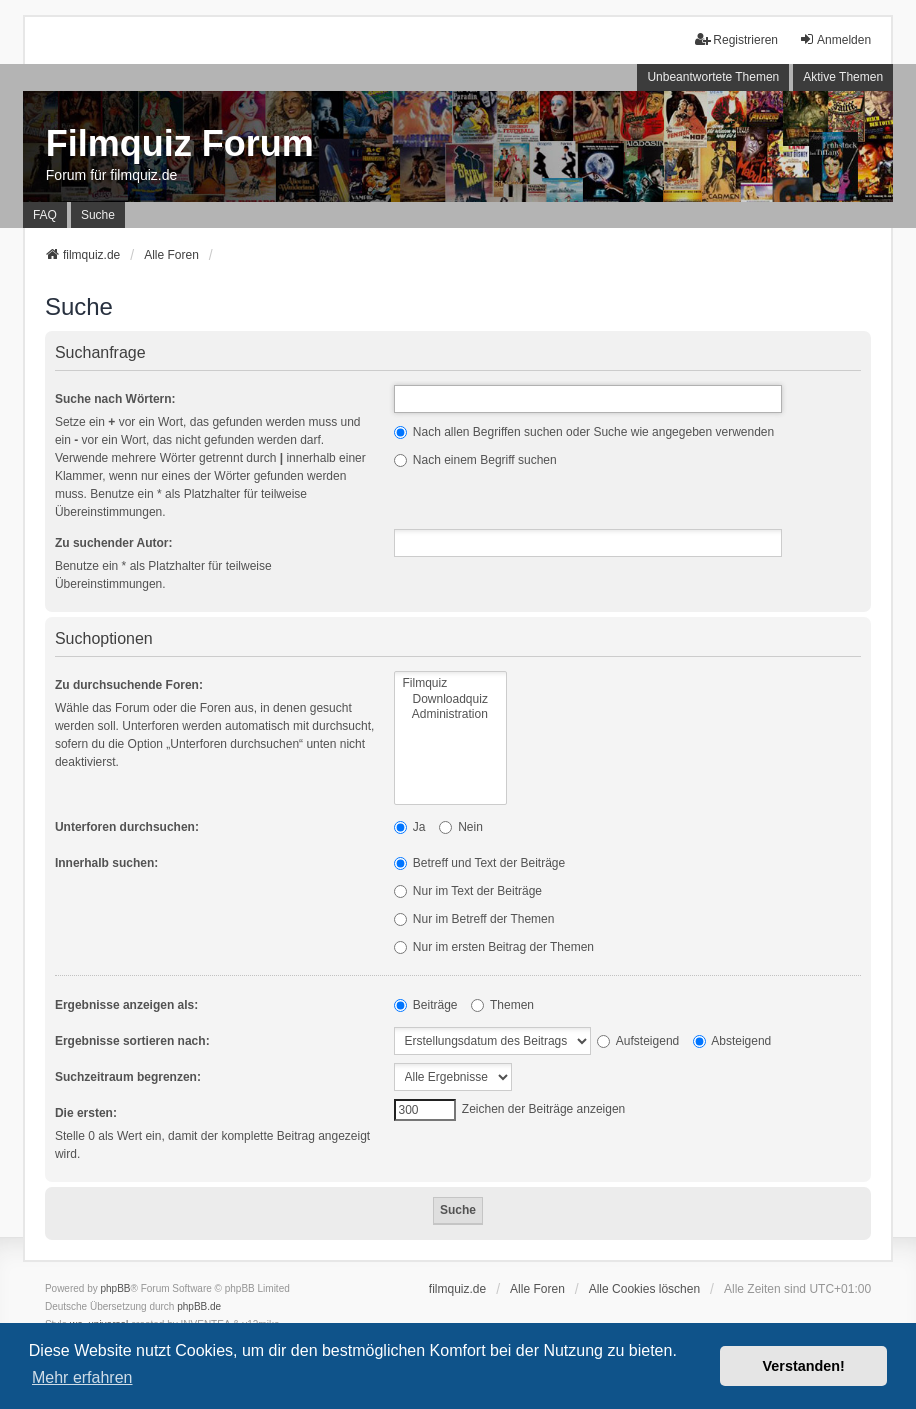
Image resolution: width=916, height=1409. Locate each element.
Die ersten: (86, 1113)
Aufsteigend (638, 1041)
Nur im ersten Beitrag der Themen (494, 947)
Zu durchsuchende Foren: (129, 685)
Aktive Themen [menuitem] (843, 77)
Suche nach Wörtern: (115, 399)
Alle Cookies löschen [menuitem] (644, 1289)
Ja (410, 827)
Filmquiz (450, 683)
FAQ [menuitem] (45, 215)
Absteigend (732, 1041)
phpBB (116, 1288)
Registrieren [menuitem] (736, 39)
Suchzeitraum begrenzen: (128, 1077)
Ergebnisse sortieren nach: (132, 1041)
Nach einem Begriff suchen (475, 460)
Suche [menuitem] (98, 215)
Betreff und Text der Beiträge (480, 863)
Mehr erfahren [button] (82, 1377)
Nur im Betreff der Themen (474, 919)
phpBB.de (199, 1306)
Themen (502, 1005)
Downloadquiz (450, 699)
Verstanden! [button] (804, 1366)
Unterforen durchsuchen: (127, 827)
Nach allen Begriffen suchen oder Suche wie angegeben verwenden (584, 432)
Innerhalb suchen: (106, 863)
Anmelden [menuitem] (835, 39)
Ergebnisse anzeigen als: (126, 1005)
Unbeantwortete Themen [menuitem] (713, 77)
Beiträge (426, 1005)
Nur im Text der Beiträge (468, 891)
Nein (461, 827)
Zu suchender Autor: (114, 543)
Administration (450, 714)
